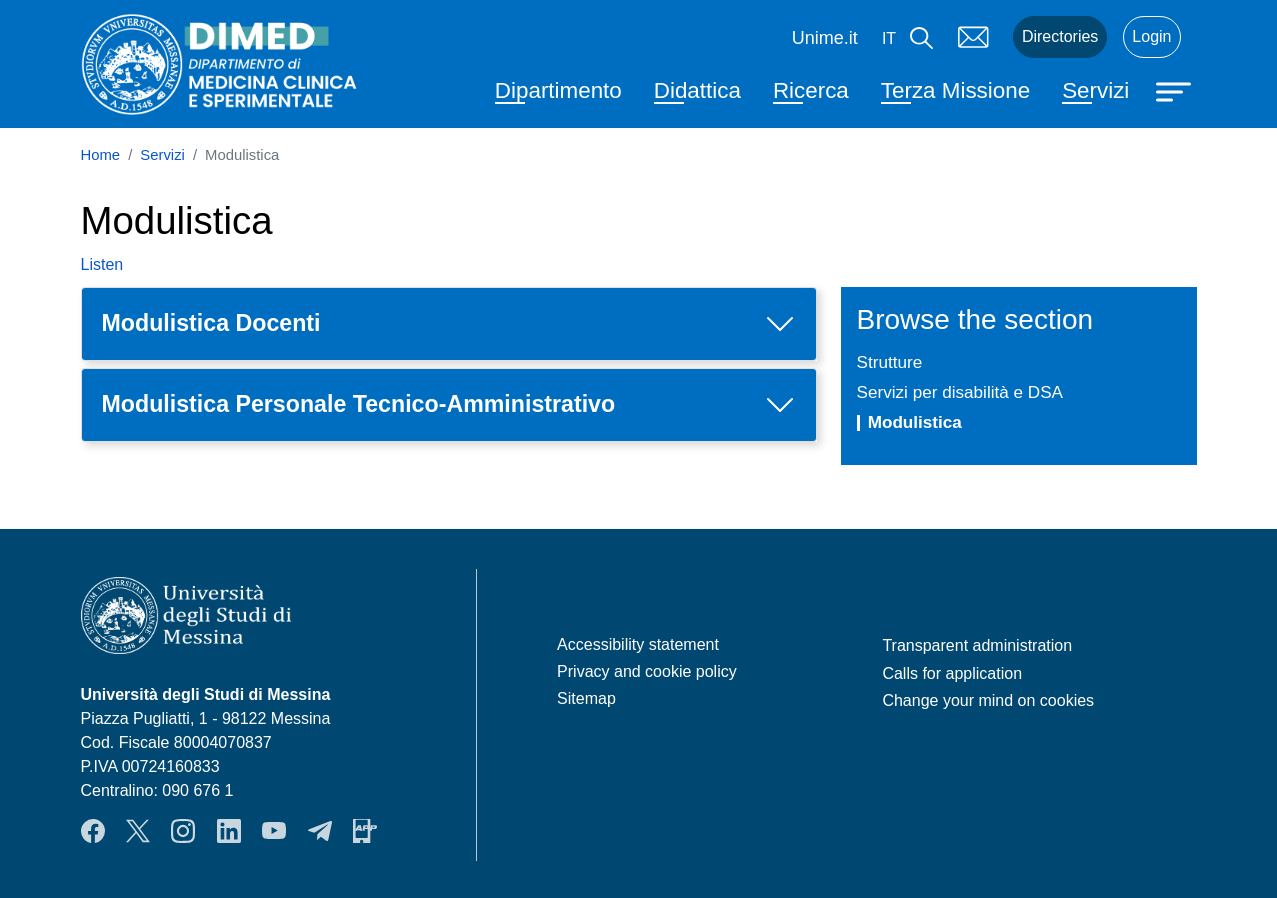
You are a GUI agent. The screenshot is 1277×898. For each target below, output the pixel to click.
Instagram (183, 831)
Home (101, 155)
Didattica (697, 90)
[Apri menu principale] (1176, 90)
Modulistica (915, 422)
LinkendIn (229, 831)
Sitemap (586, 698)
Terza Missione (955, 90)
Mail (973, 37)
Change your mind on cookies (988, 700)
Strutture (890, 362)
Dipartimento (558, 90)
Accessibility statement (638, 644)
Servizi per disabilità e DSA (960, 392)
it (889, 38)
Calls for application (952, 673)
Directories (1060, 36)
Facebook (93, 831)
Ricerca (811, 90)
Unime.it (825, 38)
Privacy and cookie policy (647, 671)
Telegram (320, 831)
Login (1151, 36)
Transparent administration (977, 645)
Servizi (1095, 90)
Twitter (138, 831)
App (365, 831)
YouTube (274, 831)
